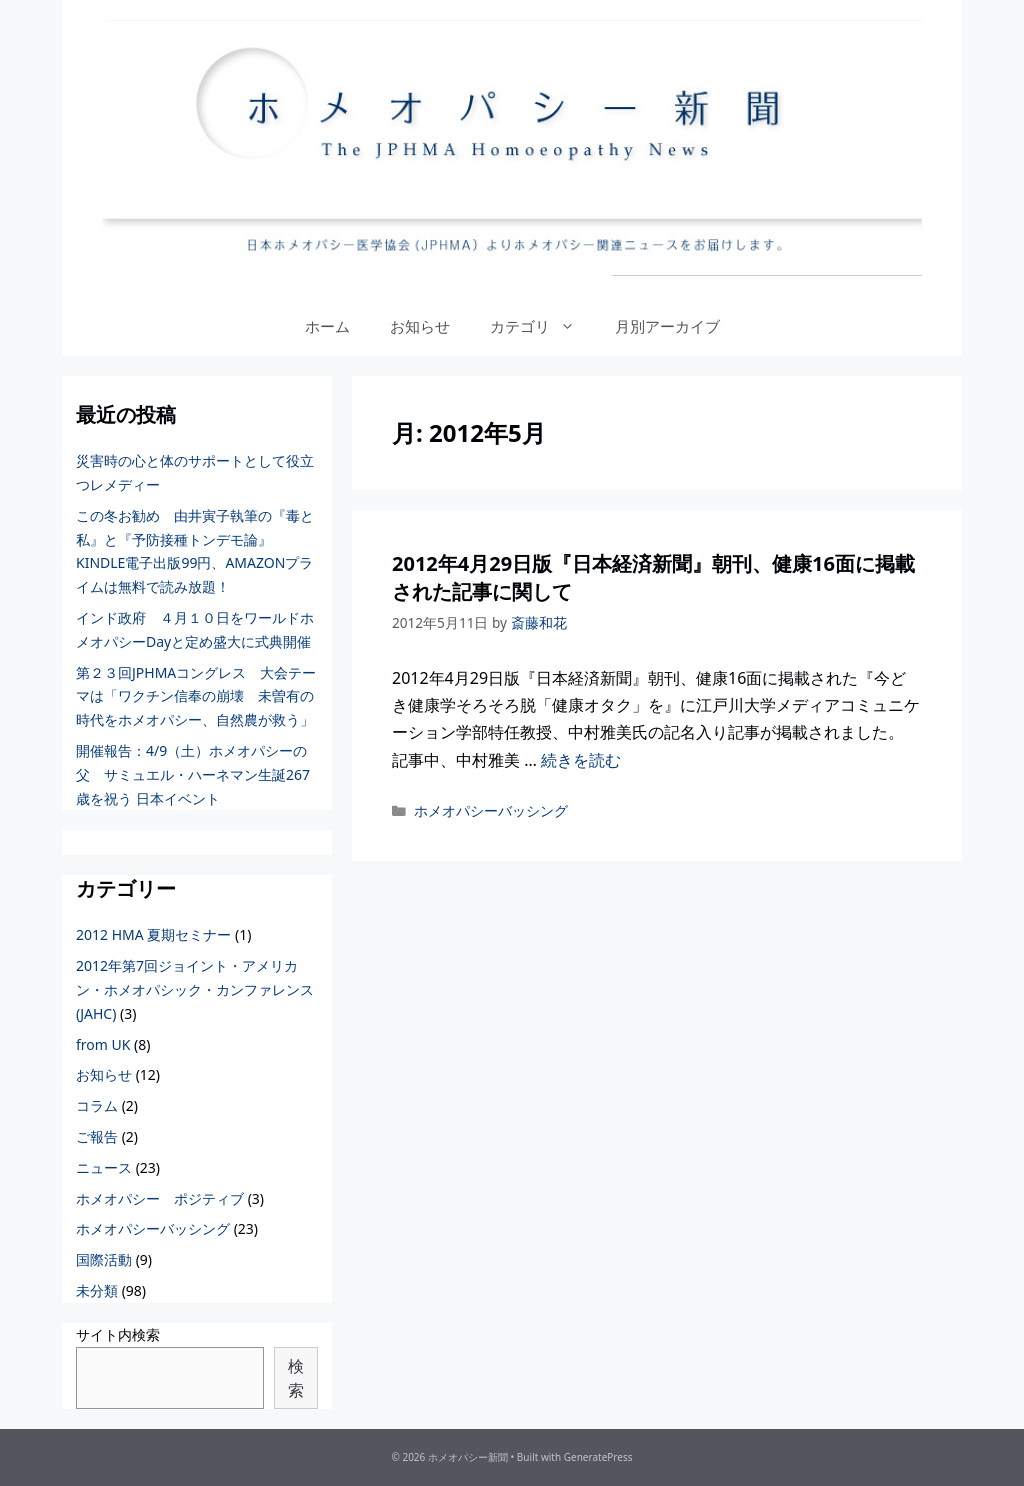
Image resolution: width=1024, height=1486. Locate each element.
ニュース (104, 1167)
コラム (97, 1105)
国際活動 (104, 1259)
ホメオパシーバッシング (491, 810)
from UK (103, 1044)
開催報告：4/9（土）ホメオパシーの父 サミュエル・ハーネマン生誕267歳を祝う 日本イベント (193, 774)
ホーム (327, 326)
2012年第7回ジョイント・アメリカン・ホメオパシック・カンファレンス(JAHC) (195, 989)
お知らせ (420, 326)
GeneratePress (598, 1457)
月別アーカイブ (667, 326)
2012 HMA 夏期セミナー (153, 934)
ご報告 (97, 1136)
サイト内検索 (118, 1334)
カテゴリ (542, 326)
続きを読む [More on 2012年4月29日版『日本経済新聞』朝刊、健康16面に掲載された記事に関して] (581, 760)
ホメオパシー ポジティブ (160, 1198)
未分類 (97, 1290)
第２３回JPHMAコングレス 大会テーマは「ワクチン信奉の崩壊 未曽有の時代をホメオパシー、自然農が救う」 (196, 696)
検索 (296, 1378)
